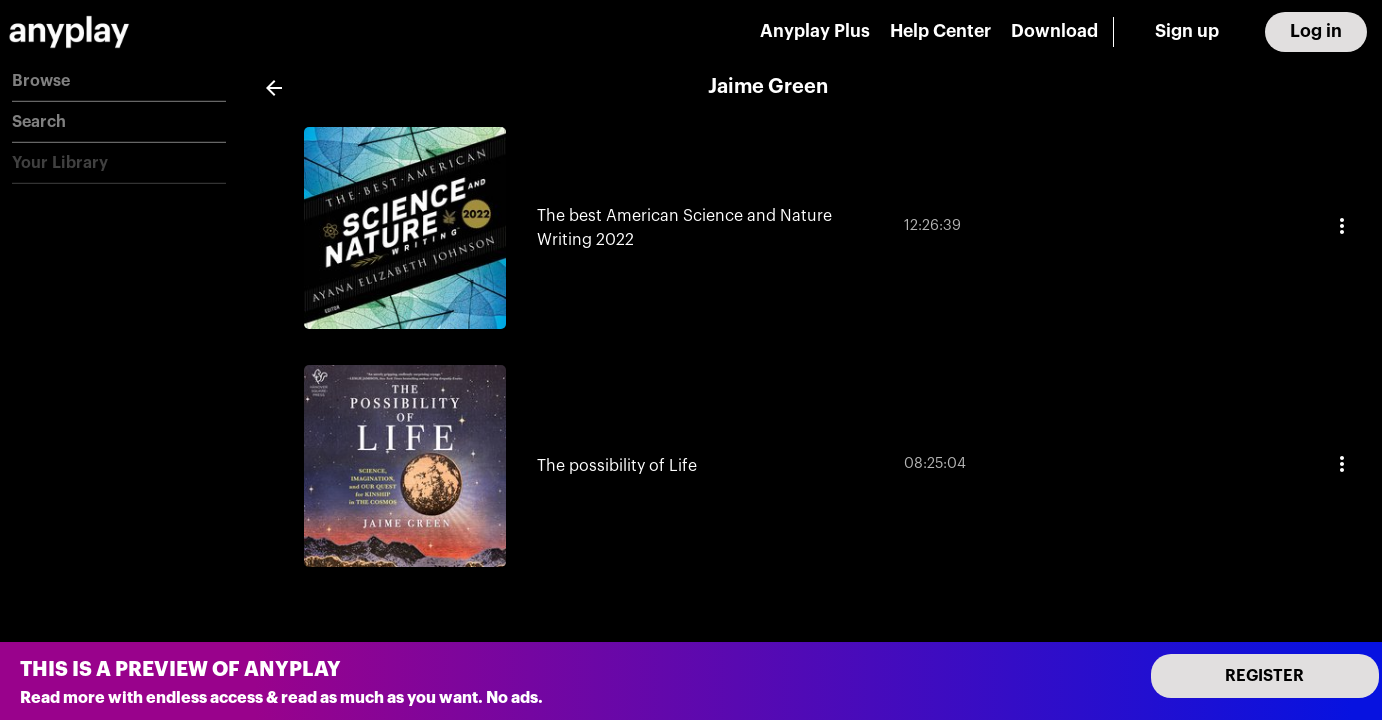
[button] (119, 81)
